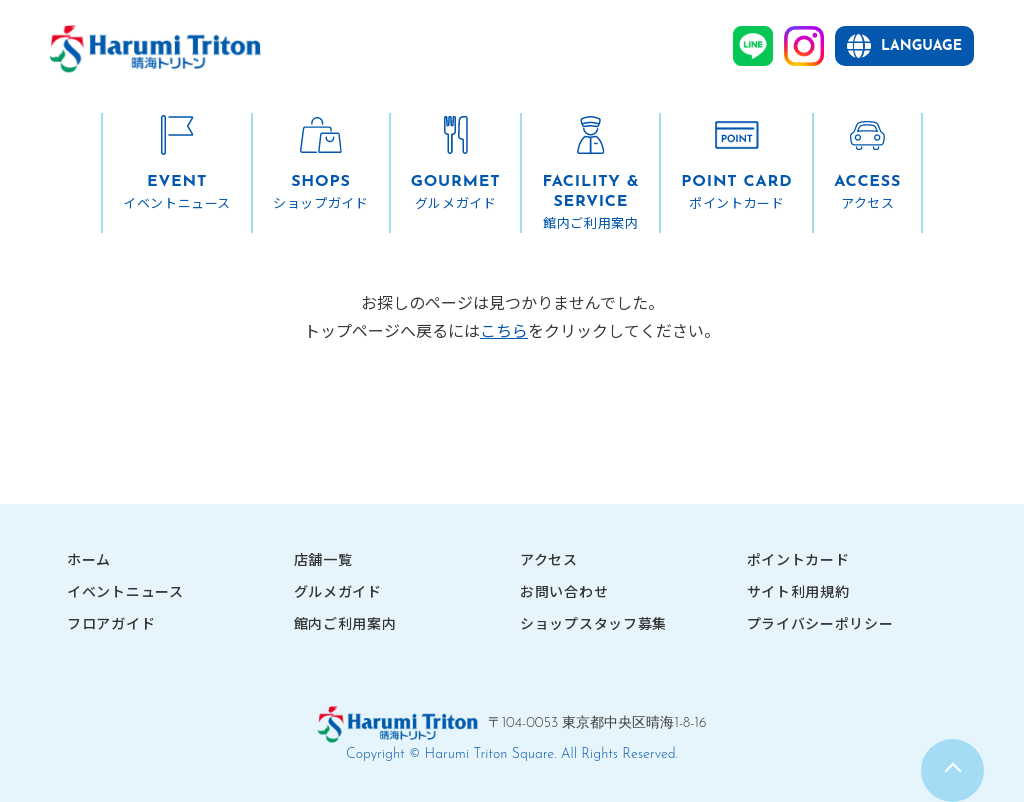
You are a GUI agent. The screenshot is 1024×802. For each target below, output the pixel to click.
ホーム (89, 559)
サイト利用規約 (798, 591)
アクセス (549, 559)
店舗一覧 (323, 559)
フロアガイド (111, 623)
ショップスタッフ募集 (593, 623)
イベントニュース (125, 591)
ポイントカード (798, 559)
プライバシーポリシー (820, 623)
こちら (504, 330)
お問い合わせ (564, 591)
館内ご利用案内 (345, 623)
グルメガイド (338, 591)
